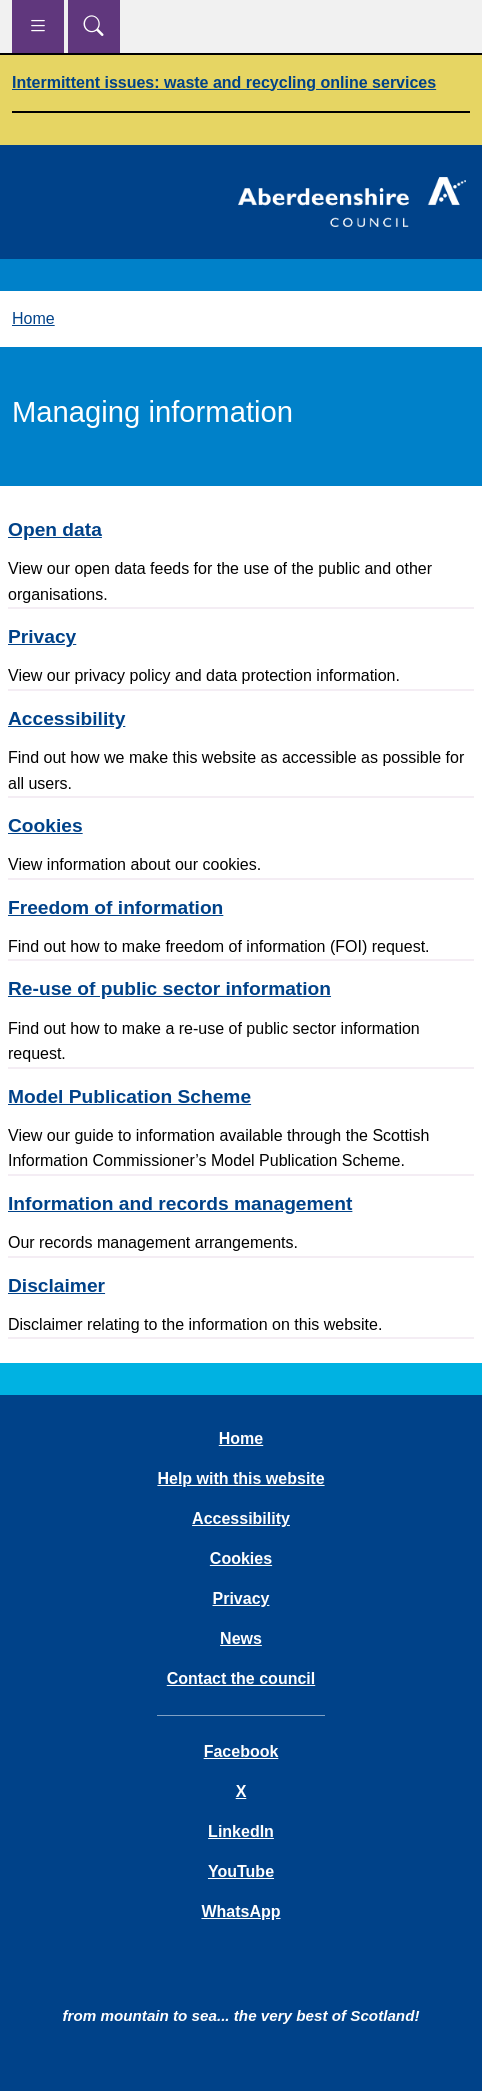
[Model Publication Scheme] (241, 1096)
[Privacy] (241, 636)
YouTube (241, 1871)
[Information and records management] (241, 1203)
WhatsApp (240, 1911)
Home (33, 318)
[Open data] (241, 529)
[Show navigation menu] (38, 26)
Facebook (241, 1751)
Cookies (241, 1558)
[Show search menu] (94, 26)
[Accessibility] (241, 718)
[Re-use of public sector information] (241, 988)
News (241, 1638)
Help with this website (240, 1478)
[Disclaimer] (241, 1285)
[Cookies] (241, 825)
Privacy (241, 1598)
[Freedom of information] (241, 907)
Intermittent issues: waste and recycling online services (224, 82)
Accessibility (241, 1518)
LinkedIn (241, 1831)
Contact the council (241, 1678)
